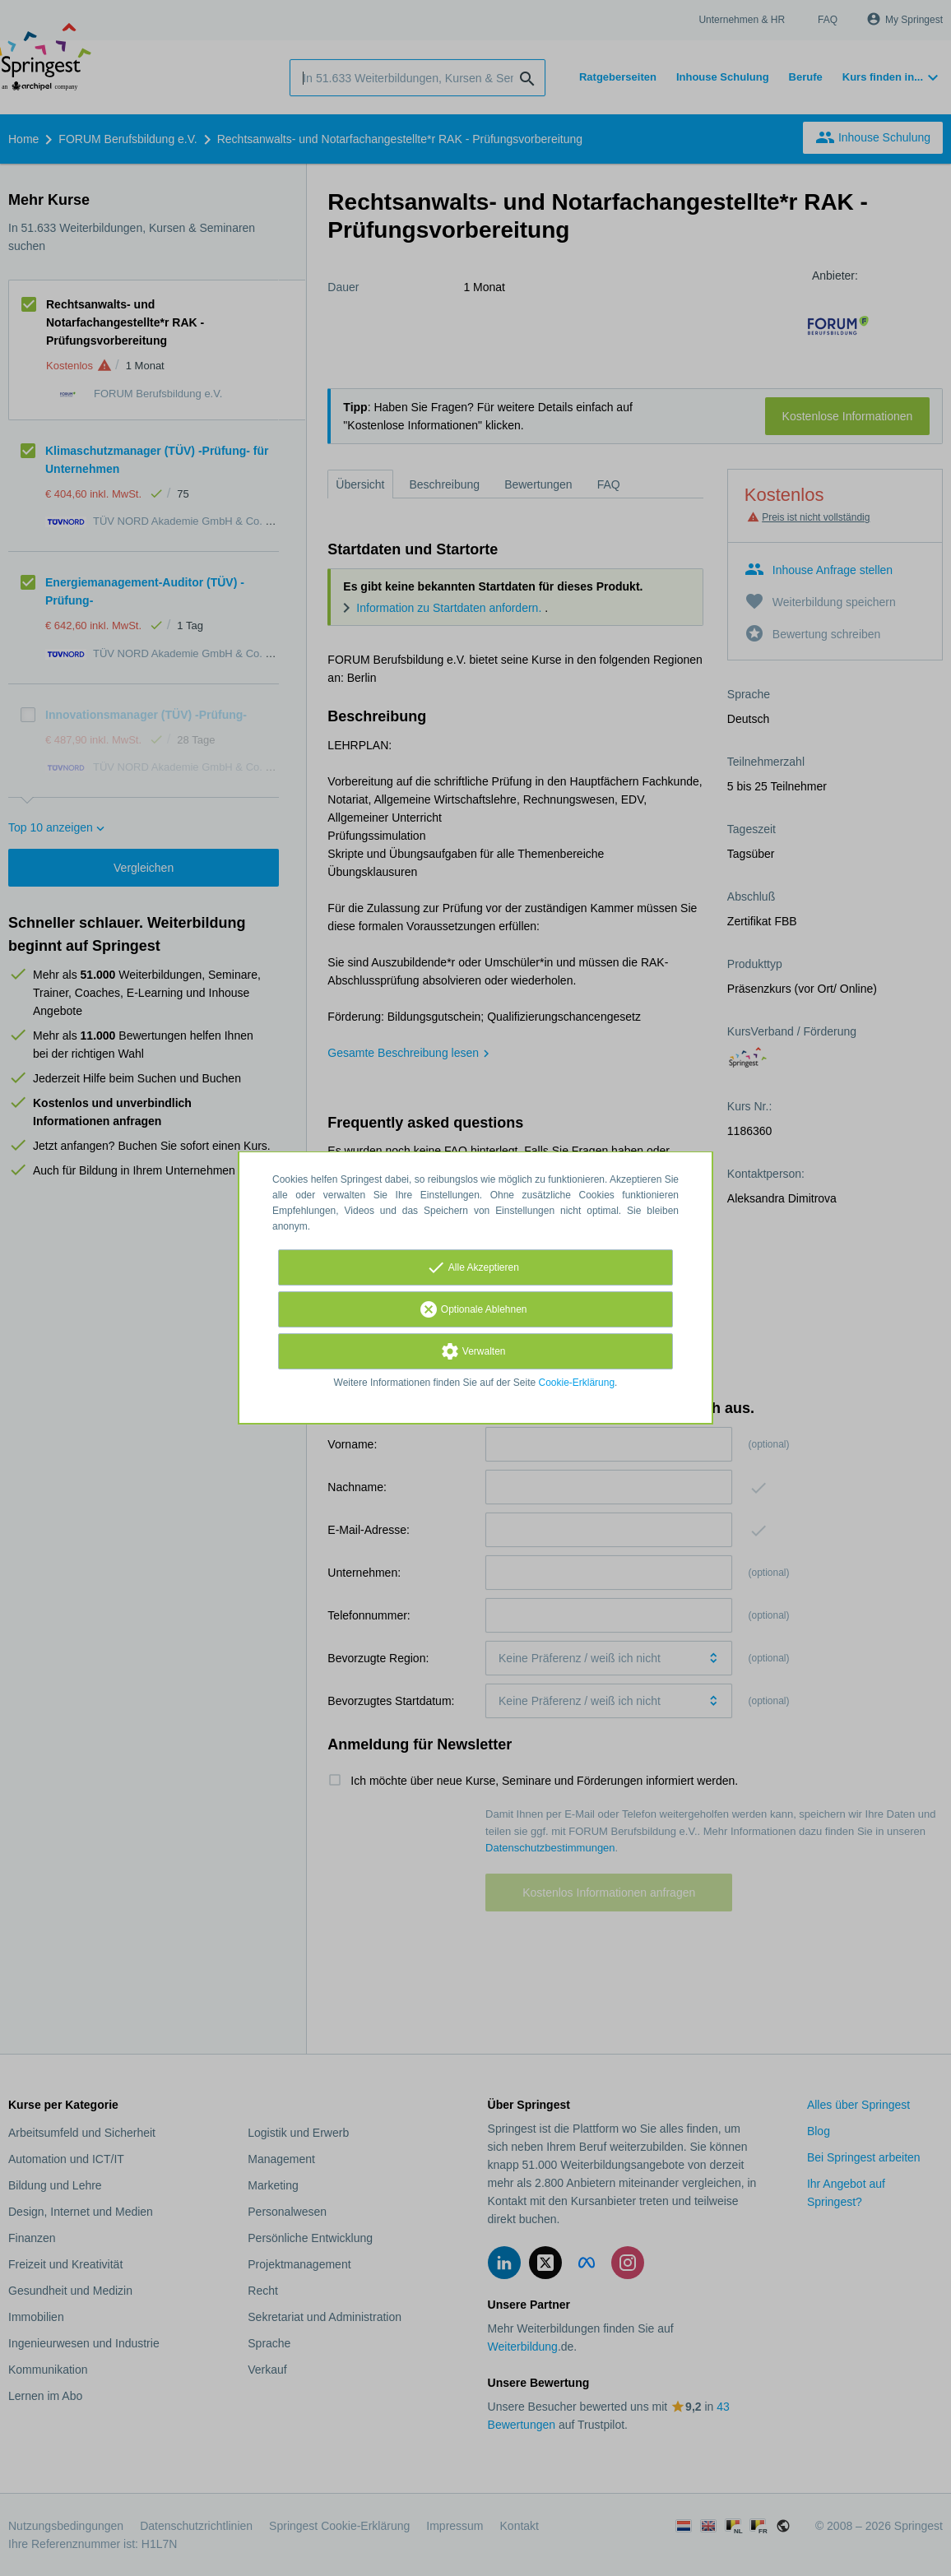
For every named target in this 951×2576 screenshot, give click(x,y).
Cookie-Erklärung (577, 1382)
